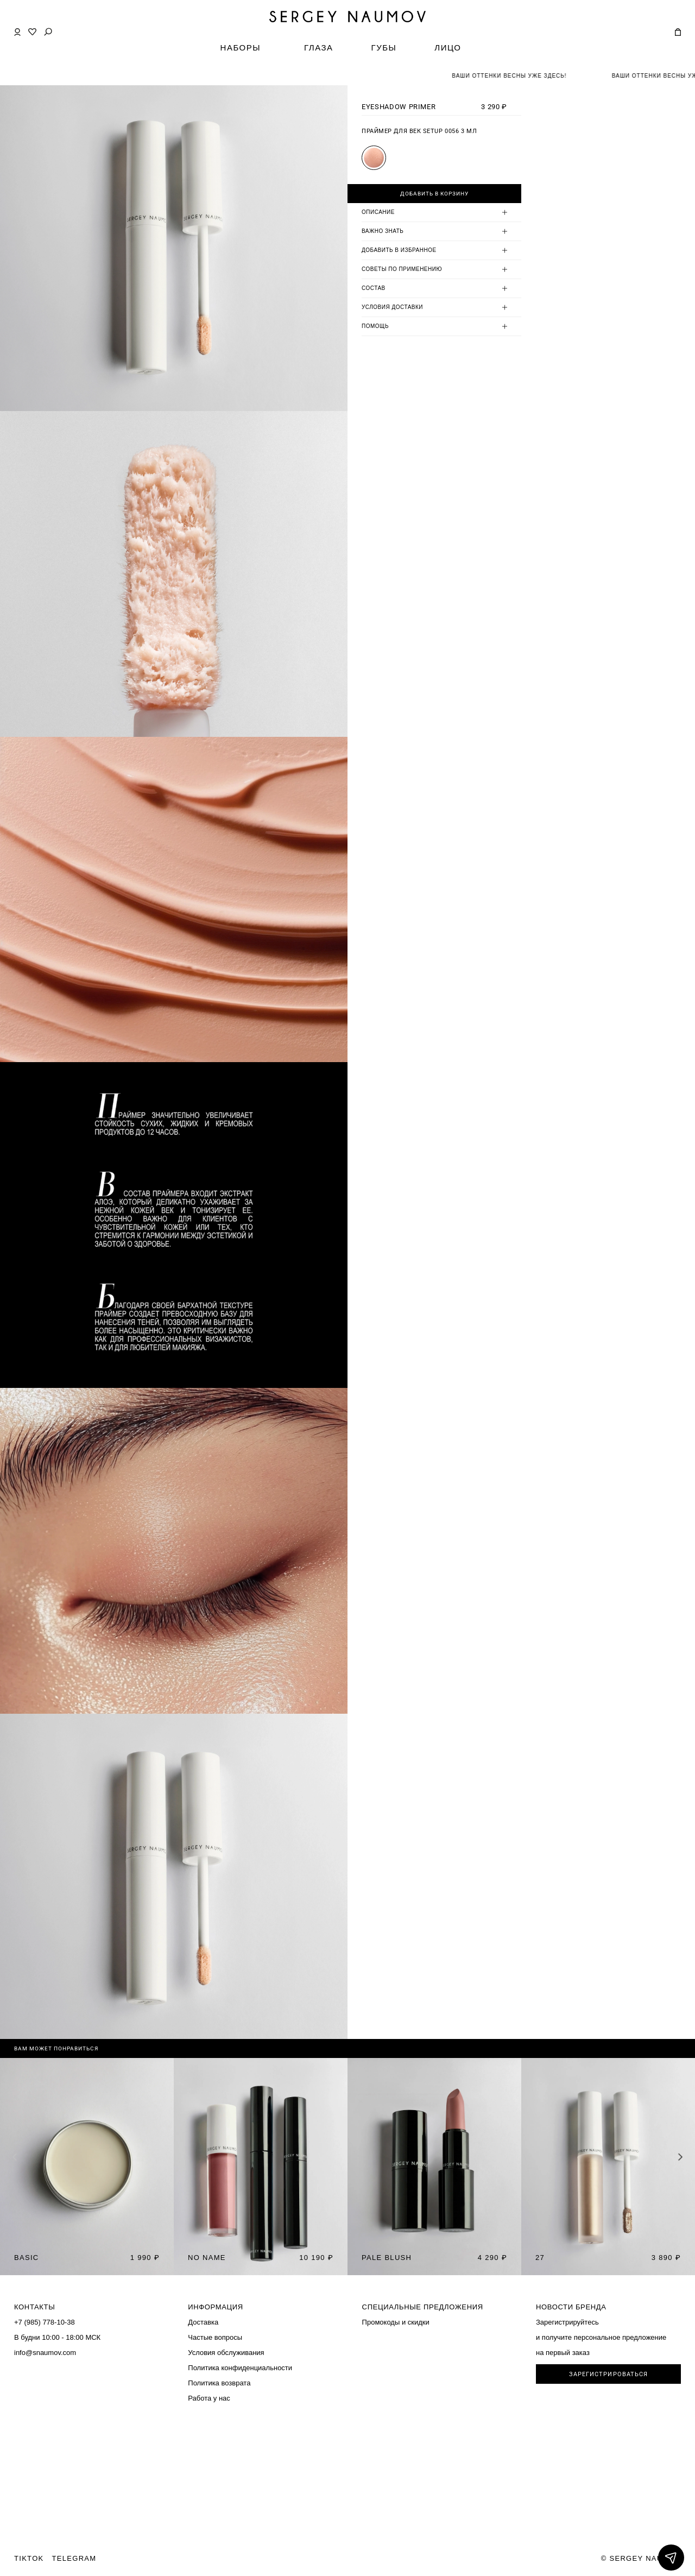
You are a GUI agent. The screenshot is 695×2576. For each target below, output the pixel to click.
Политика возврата (219, 2382)
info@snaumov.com (45, 2352)
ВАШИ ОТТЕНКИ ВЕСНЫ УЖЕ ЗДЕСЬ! (527, 76)
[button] (680, 2157)
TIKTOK (29, 2558)
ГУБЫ (384, 47)
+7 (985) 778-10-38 (44, 2322)
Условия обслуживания (226, 2352)
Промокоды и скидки (395, 2322)
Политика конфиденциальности (240, 2367)
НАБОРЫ (240, 47)
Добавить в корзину (434, 194)
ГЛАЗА (318, 47)
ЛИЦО (447, 47)
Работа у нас (209, 2398)
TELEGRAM (74, 2558)
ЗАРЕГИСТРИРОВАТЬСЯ (608, 2374)
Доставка (203, 2322)
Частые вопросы (215, 2337)
